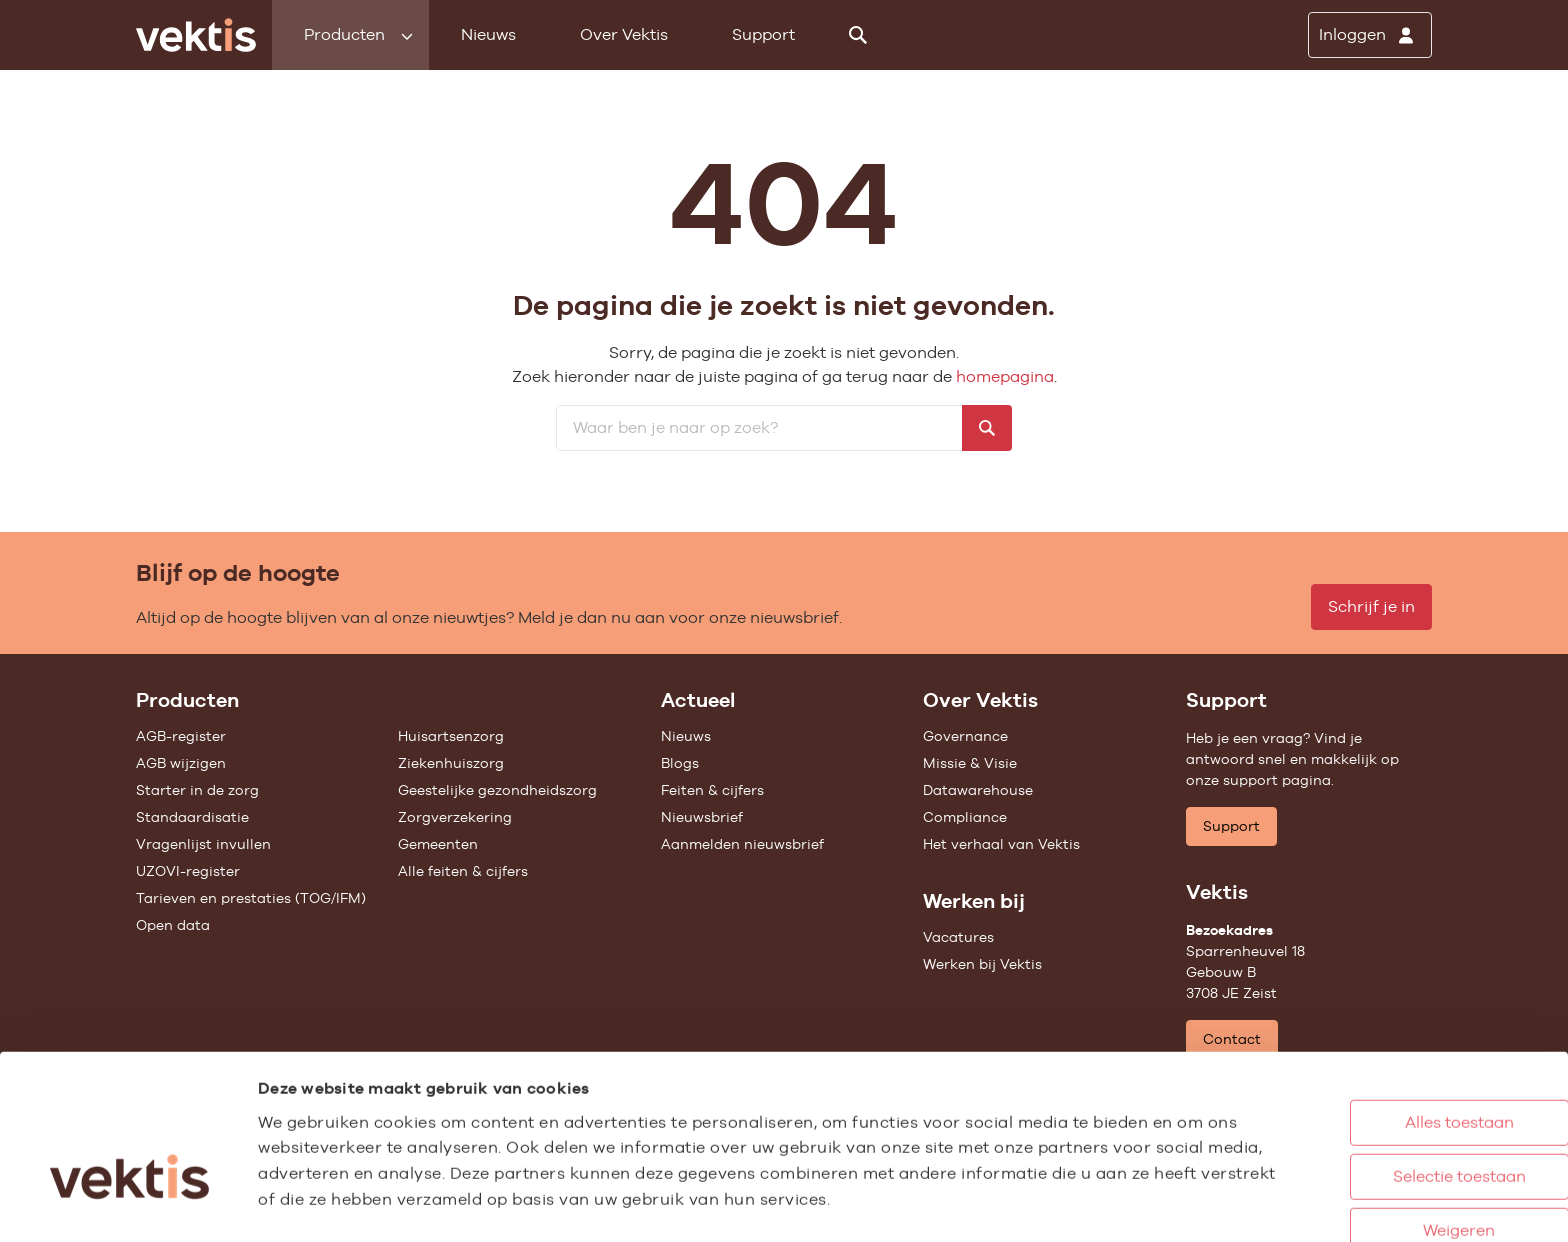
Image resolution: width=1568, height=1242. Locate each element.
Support (763, 34)
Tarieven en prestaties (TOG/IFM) (251, 898)
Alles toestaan (1377, 1046)
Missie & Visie (970, 763)
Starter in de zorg (197, 790)
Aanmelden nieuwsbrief (742, 844)
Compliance (965, 817)
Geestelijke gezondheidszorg (497, 790)
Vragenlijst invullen (203, 844)
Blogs (680, 763)
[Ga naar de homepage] (196, 35)
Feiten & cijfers (712, 790)
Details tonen (1100, 1205)
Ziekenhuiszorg (451, 763)
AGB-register (181, 736)
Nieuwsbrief (702, 817)
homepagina (1005, 376)
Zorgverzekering (455, 817)
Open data (173, 925)
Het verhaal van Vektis (1001, 844)
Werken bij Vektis (982, 964)
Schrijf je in (1371, 606)
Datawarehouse (978, 790)
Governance (965, 736)
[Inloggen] (1370, 35)
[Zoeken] (858, 35)
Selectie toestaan (1377, 1100)
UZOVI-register (188, 871)
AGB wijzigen (181, 763)
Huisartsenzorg (451, 736)
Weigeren (1377, 1154)
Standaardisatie (192, 817)
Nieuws (488, 34)
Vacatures (958, 937)
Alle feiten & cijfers (463, 871)
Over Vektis (624, 34)
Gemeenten (438, 844)
